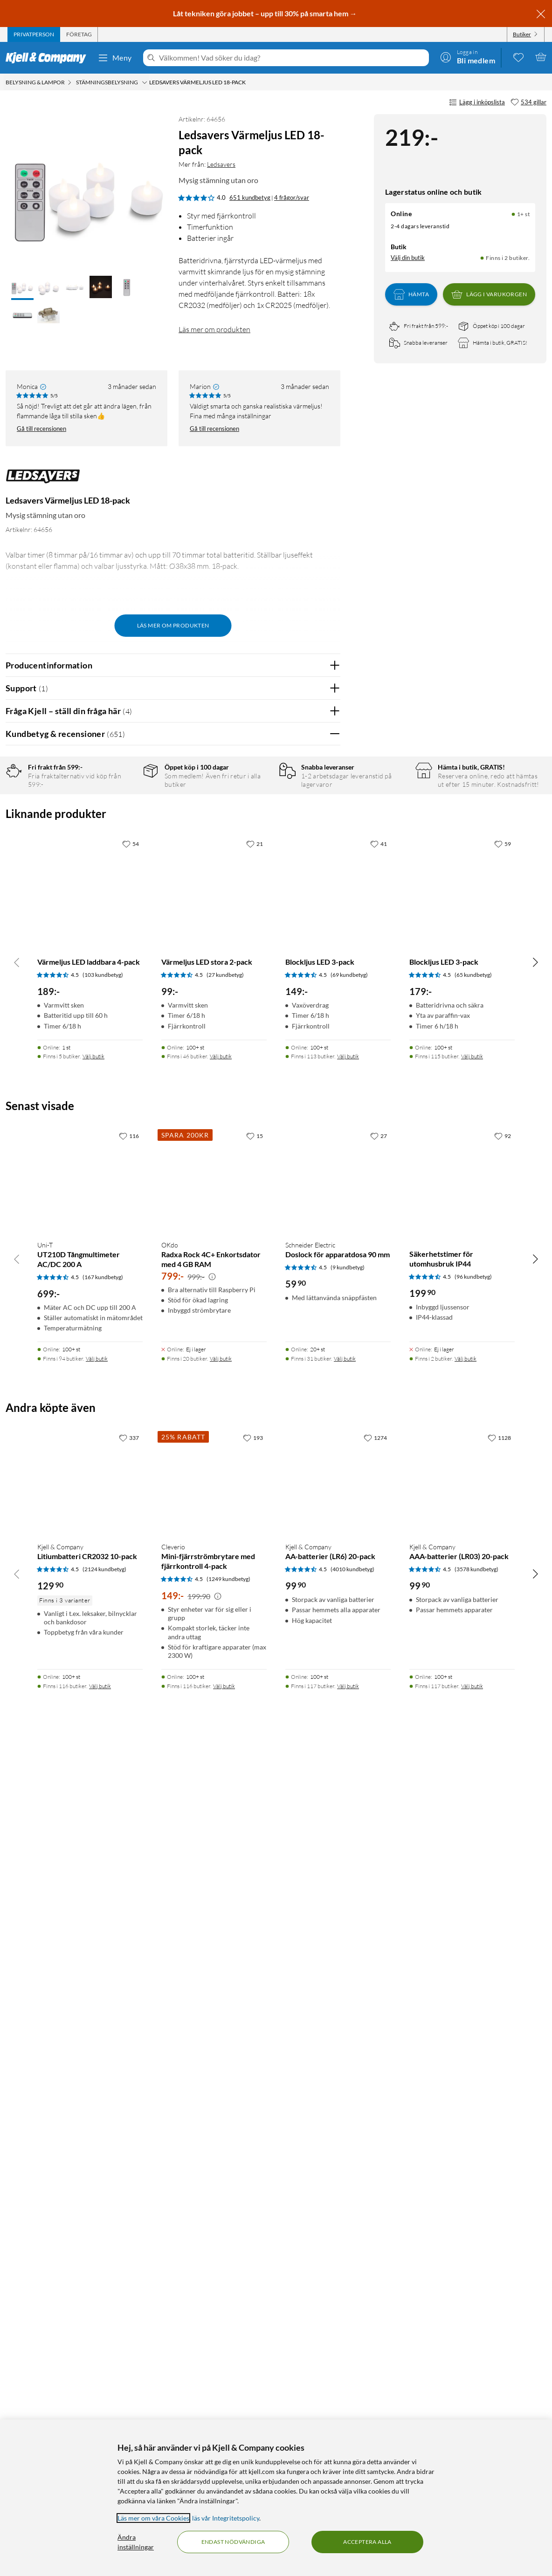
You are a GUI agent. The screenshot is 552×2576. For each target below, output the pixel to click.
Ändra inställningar (135, 2542)
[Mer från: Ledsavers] (43, 481)
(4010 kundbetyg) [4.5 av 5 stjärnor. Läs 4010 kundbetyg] (352, 2395)
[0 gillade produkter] (518, 57)
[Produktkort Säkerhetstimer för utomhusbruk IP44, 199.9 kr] (462, 2006)
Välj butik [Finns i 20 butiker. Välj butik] (221, 2184)
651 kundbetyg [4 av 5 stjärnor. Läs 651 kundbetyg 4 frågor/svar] (249, 197)
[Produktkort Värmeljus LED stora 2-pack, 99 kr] (214, 1714)
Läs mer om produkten (214, 329)
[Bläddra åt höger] (535, 1788)
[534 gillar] (528, 102)
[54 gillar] (130, 1670)
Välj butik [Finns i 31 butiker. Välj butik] (345, 2184)
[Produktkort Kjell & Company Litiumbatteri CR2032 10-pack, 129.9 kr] (90, 2308)
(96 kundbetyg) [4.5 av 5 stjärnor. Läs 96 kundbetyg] (473, 2102)
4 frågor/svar (291, 197)
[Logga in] (467, 57)
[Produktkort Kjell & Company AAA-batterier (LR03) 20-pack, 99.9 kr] (462, 2308)
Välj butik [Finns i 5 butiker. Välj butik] (93, 1883)
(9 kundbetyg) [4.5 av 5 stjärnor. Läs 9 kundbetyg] (348, 2093)
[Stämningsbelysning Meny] (144, 82)
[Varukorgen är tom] (541, 57)
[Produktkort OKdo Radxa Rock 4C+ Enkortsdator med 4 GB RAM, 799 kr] (214, 2006)
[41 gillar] (378, 1670)
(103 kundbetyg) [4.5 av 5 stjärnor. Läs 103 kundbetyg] (103, 1801)
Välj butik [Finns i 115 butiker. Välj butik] (472, 1883)
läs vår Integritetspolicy (225, 2518)
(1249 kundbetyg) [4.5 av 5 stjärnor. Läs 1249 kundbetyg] (228, 2405)
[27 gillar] (378, 1962)
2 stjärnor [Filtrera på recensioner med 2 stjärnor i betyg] (122, 847)
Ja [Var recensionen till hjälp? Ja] (307, 1199)
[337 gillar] (129, 2264)
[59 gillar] (502, 1670)
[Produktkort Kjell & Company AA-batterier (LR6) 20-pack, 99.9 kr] (338, 2308)
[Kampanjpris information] (212, 2103)
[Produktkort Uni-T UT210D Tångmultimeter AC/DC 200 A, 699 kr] (90, 2006)
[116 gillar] (129, 1962)
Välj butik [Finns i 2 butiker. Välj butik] (465, 2184)
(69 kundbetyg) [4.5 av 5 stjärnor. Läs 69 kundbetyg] (349, 1801)
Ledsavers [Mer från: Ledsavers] (221, 164)
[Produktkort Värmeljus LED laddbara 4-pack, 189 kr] (90, 1714)
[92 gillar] (502, 1962)
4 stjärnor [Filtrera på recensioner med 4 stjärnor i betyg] (122, 818)
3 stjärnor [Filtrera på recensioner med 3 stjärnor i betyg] (122, 832)
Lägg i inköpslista (476, 102)
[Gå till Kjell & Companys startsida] (49, 57)
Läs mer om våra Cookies (153, 2518)
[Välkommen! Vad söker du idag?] (292, 57)
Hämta (411, 294)
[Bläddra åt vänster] (17, 1788)
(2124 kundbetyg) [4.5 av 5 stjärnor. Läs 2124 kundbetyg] (104, 2395)
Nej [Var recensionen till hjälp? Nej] (326, 1199)
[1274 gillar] (375, 2264)
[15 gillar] (254, 1962)
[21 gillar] (254, 1670)
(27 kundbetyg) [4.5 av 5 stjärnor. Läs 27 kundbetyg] (225, 1801)
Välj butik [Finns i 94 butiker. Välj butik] (97, 2184)
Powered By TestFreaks (301, 1484)
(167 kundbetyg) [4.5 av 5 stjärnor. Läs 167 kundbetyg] (103, 2103)
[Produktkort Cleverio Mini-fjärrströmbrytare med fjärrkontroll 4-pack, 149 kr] (214, 2308)
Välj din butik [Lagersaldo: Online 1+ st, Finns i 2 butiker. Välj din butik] (408, 257)
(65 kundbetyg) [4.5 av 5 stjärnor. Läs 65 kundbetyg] (473, 1801)
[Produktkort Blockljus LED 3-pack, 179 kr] (462, 1714)
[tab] (33, 34)
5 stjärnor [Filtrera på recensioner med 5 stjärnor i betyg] (122, 803)
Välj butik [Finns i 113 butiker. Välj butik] (348, 1883)
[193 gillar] (253, 2264)
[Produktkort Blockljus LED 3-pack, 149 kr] (338, 1714)
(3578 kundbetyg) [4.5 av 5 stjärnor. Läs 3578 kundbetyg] (476, 2395)
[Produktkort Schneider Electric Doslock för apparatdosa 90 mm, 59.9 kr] (338, 2006)
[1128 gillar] (499, 2264)
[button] (22, 288)
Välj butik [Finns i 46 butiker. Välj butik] (221, 1883)
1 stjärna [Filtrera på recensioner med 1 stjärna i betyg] (120, 861)
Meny (114, 57)
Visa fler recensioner (172, 1511)
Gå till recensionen (41, 428)
